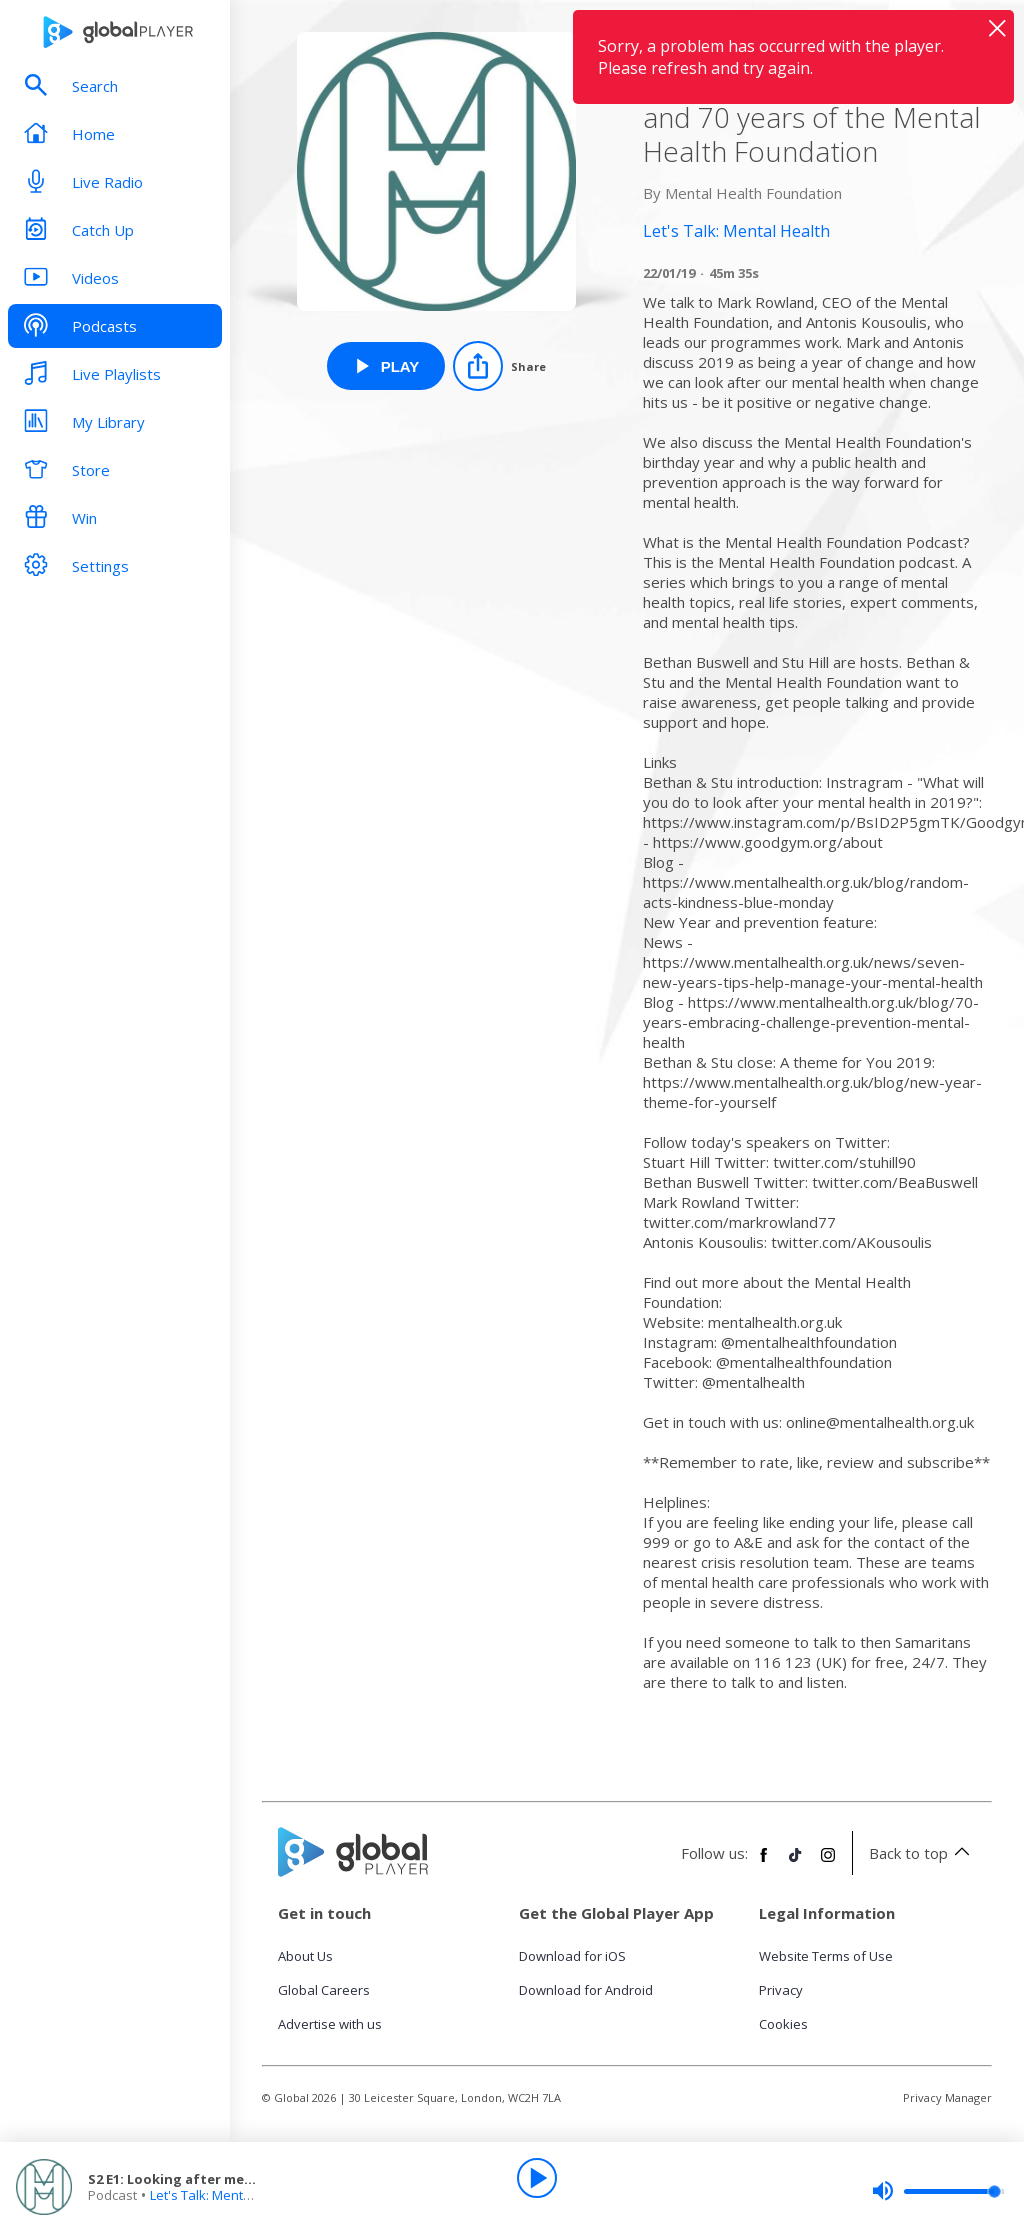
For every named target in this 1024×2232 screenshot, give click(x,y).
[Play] (537, 2178)
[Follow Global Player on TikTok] (796, 1863)
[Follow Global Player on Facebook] (764, 1863)
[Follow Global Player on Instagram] (828, 1863)
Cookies (783, 2024)
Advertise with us (330, 2024)
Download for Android (586, 1990)
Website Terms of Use (826, 1956)
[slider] (938, 2191)
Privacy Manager (947, 2097)
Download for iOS (572, 1956)
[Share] (499, 366)
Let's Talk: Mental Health (223, 2195)
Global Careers (324, 1990)
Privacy (781, 1990)
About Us (305, 1956)
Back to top (922, 1853)
